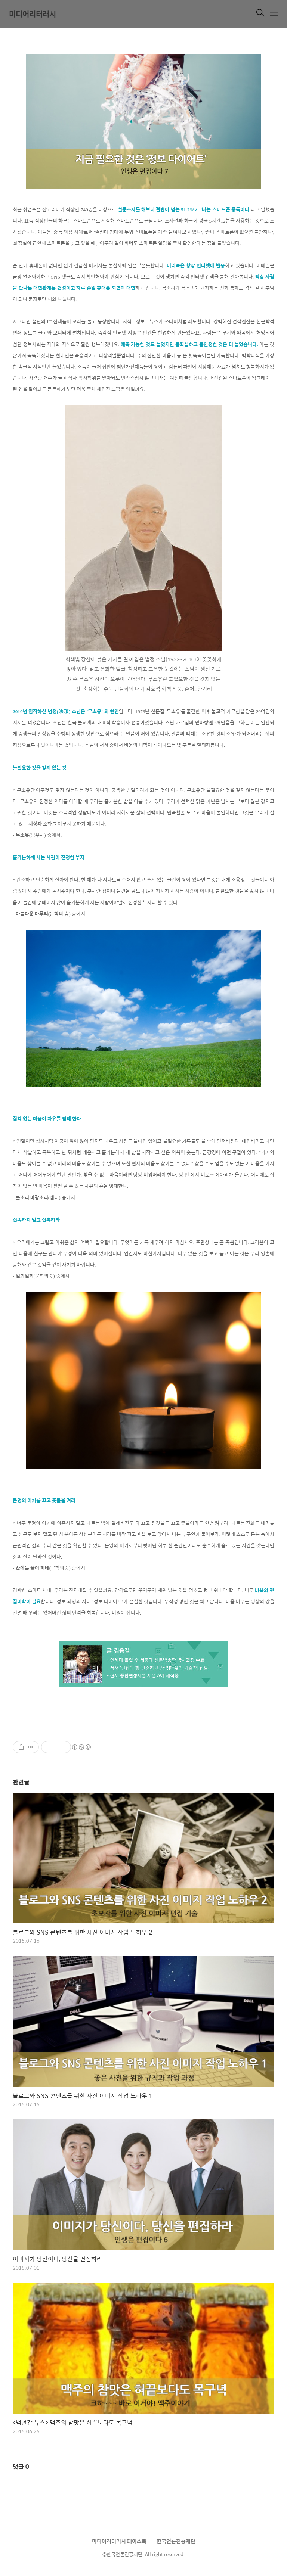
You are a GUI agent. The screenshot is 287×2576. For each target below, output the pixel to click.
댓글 (21, 2466)
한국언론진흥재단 (176, 2541)
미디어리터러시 (32, 13)
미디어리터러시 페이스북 (119, 2541)
